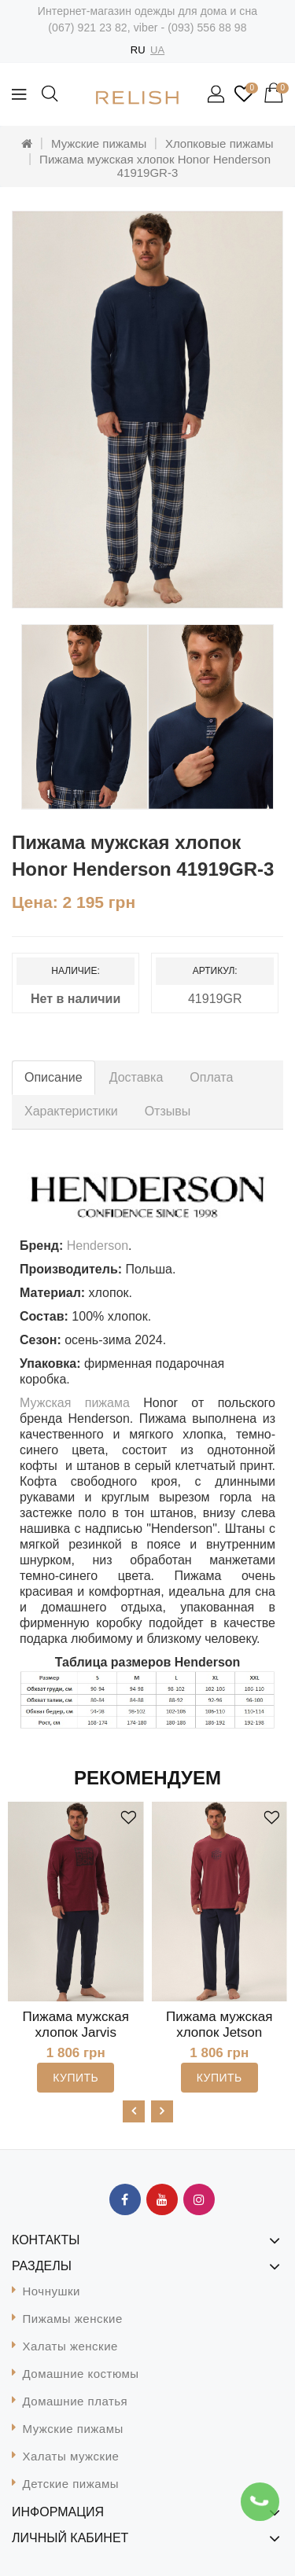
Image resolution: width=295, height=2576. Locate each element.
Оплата (211, 1077)
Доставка (136, 1077)
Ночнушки (51, 2291)
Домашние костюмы (81, 2373)
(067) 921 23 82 (87, 27)
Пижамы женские (73, 2318)
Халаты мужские (71, 2456)
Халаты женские (70, 2346)
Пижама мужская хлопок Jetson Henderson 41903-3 (219, 2032)
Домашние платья (75, 2401)
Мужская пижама (75, 1402)
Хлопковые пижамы (219, 143)
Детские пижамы (71, 2483)
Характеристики (71, 1111)
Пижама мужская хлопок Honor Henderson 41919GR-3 (155, 166)
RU (138, 50)
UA (157, 50)
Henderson (97, 1245)
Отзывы (168, 1111)
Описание (53, 1077)
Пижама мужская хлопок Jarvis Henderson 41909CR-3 (76, 2040)
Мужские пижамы (98, 143)
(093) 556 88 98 (207, 27)
